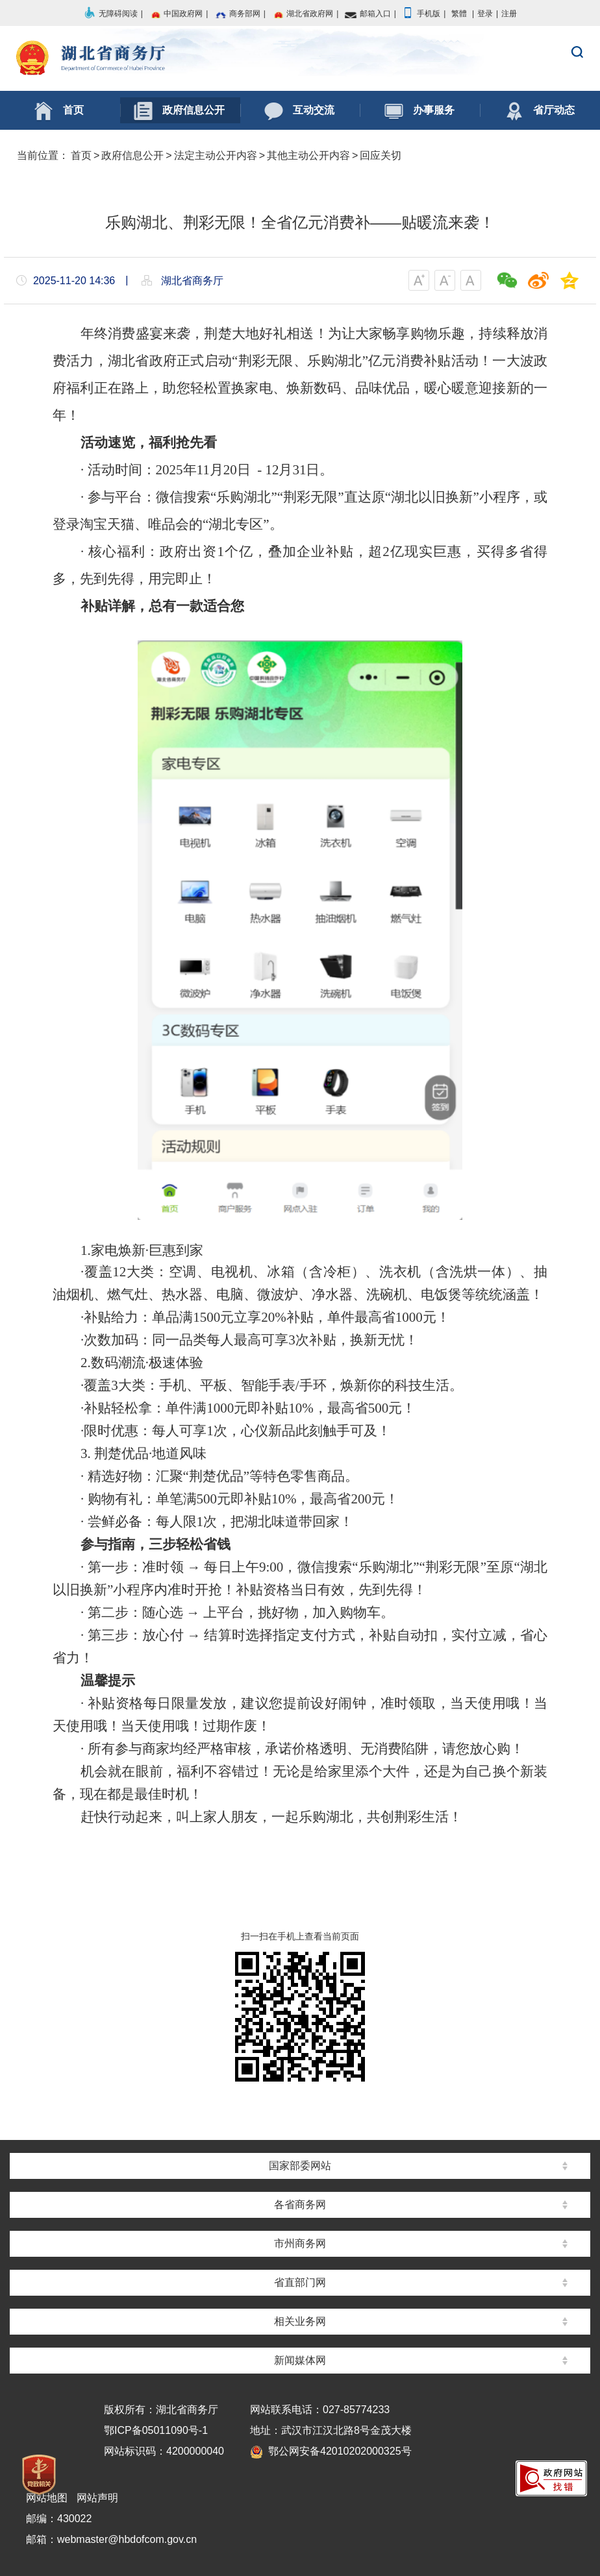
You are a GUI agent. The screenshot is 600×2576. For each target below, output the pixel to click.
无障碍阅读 (110, 13)
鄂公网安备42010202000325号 (331, 2451)
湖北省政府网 (302, 13)
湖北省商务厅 (300, 59)
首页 (81, 155)
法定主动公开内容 (215, 155)
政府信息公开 (132, 155)
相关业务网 (300, 2321)
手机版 (420, 13)
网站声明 (97, 2497)
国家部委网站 (300, 2165)
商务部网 (237, 13)
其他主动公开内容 (308, 155)
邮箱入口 (367, 13)
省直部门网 (300, 2282)
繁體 (459, 13)
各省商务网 (300, 2204)
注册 (509, 13)
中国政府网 (175, 13)
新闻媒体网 (300, 2360)
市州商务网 (300, 2243)
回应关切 (380, 155)
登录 (485, 13)
